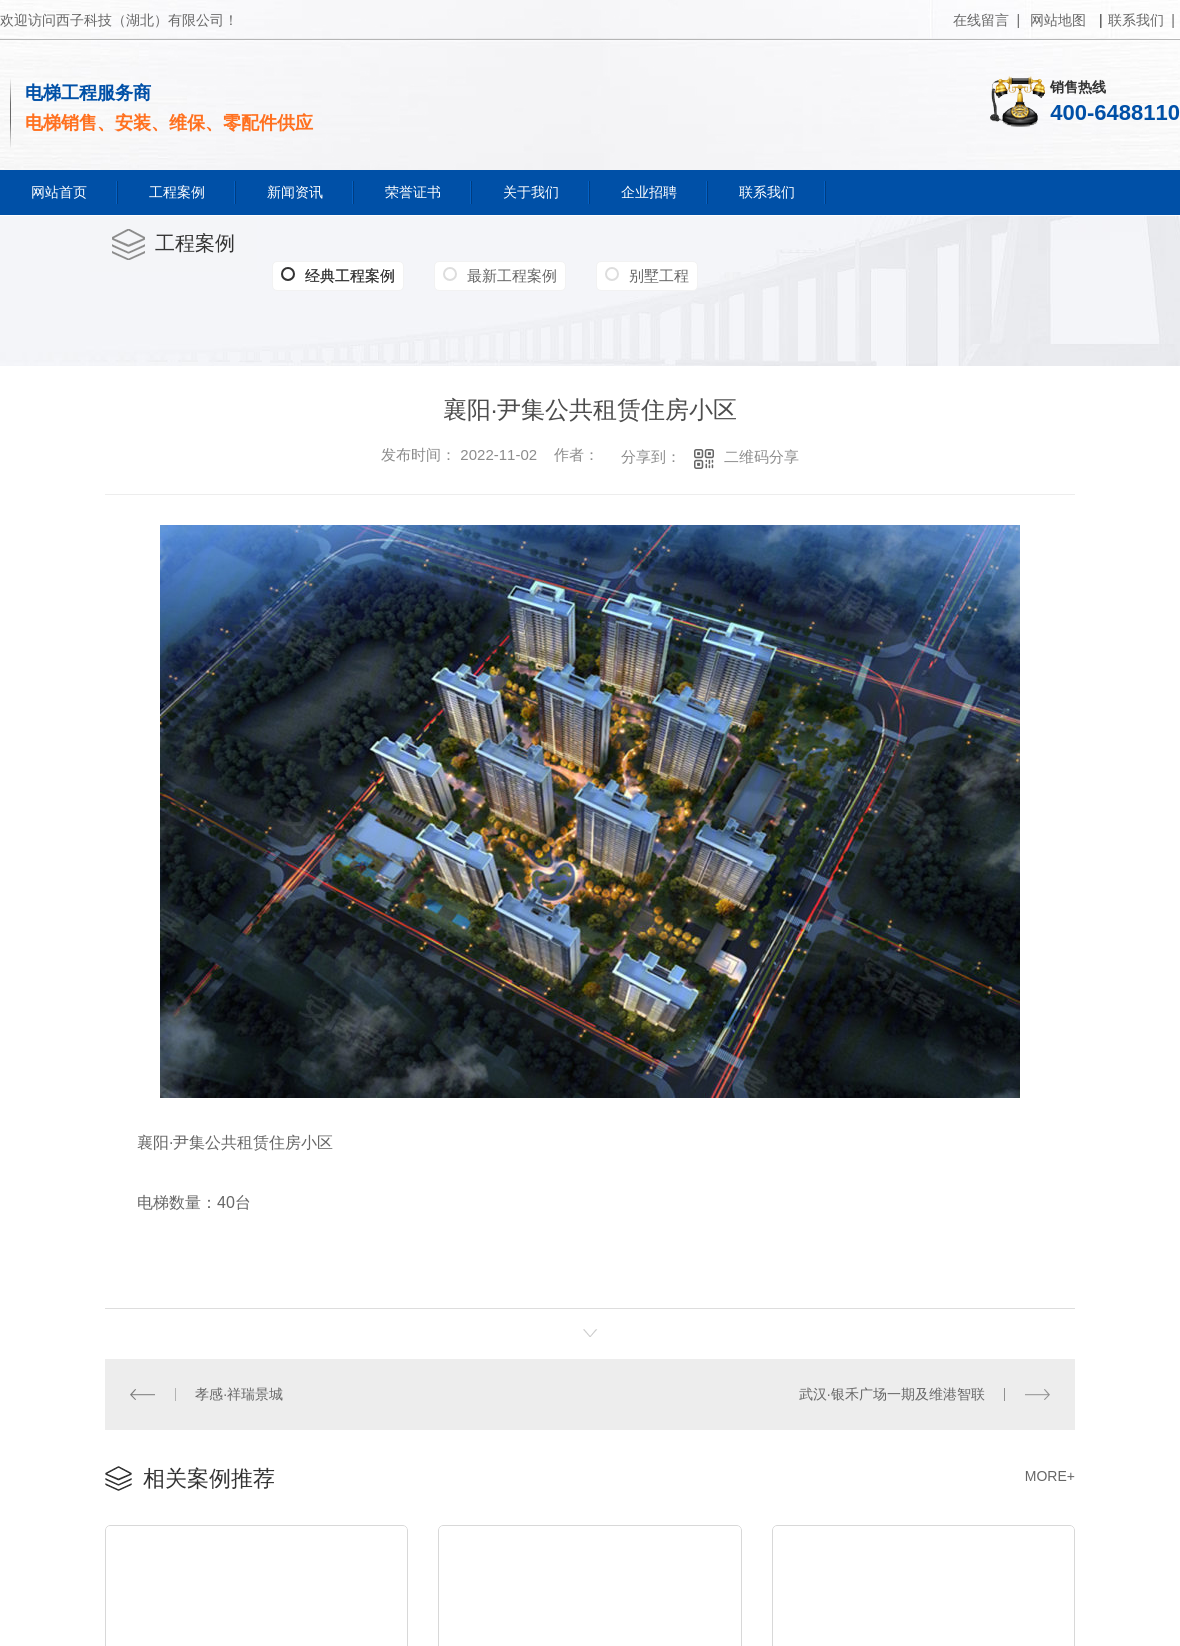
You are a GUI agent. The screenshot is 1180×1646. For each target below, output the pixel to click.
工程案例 (177, 192)
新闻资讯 (295, 192)
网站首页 (59, 192)
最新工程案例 (512, 275)
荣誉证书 (413, 192)
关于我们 (531, 192)
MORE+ (1050, 1475)
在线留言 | (986, 20)
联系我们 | (1141, 20)
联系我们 (767, 192)
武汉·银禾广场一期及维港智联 (892, 1394)
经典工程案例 (338, 276)
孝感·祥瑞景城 (239, 1394)
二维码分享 (761, 456)
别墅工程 (659, 275)
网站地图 (1058, 20)
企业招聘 (649, 192)
